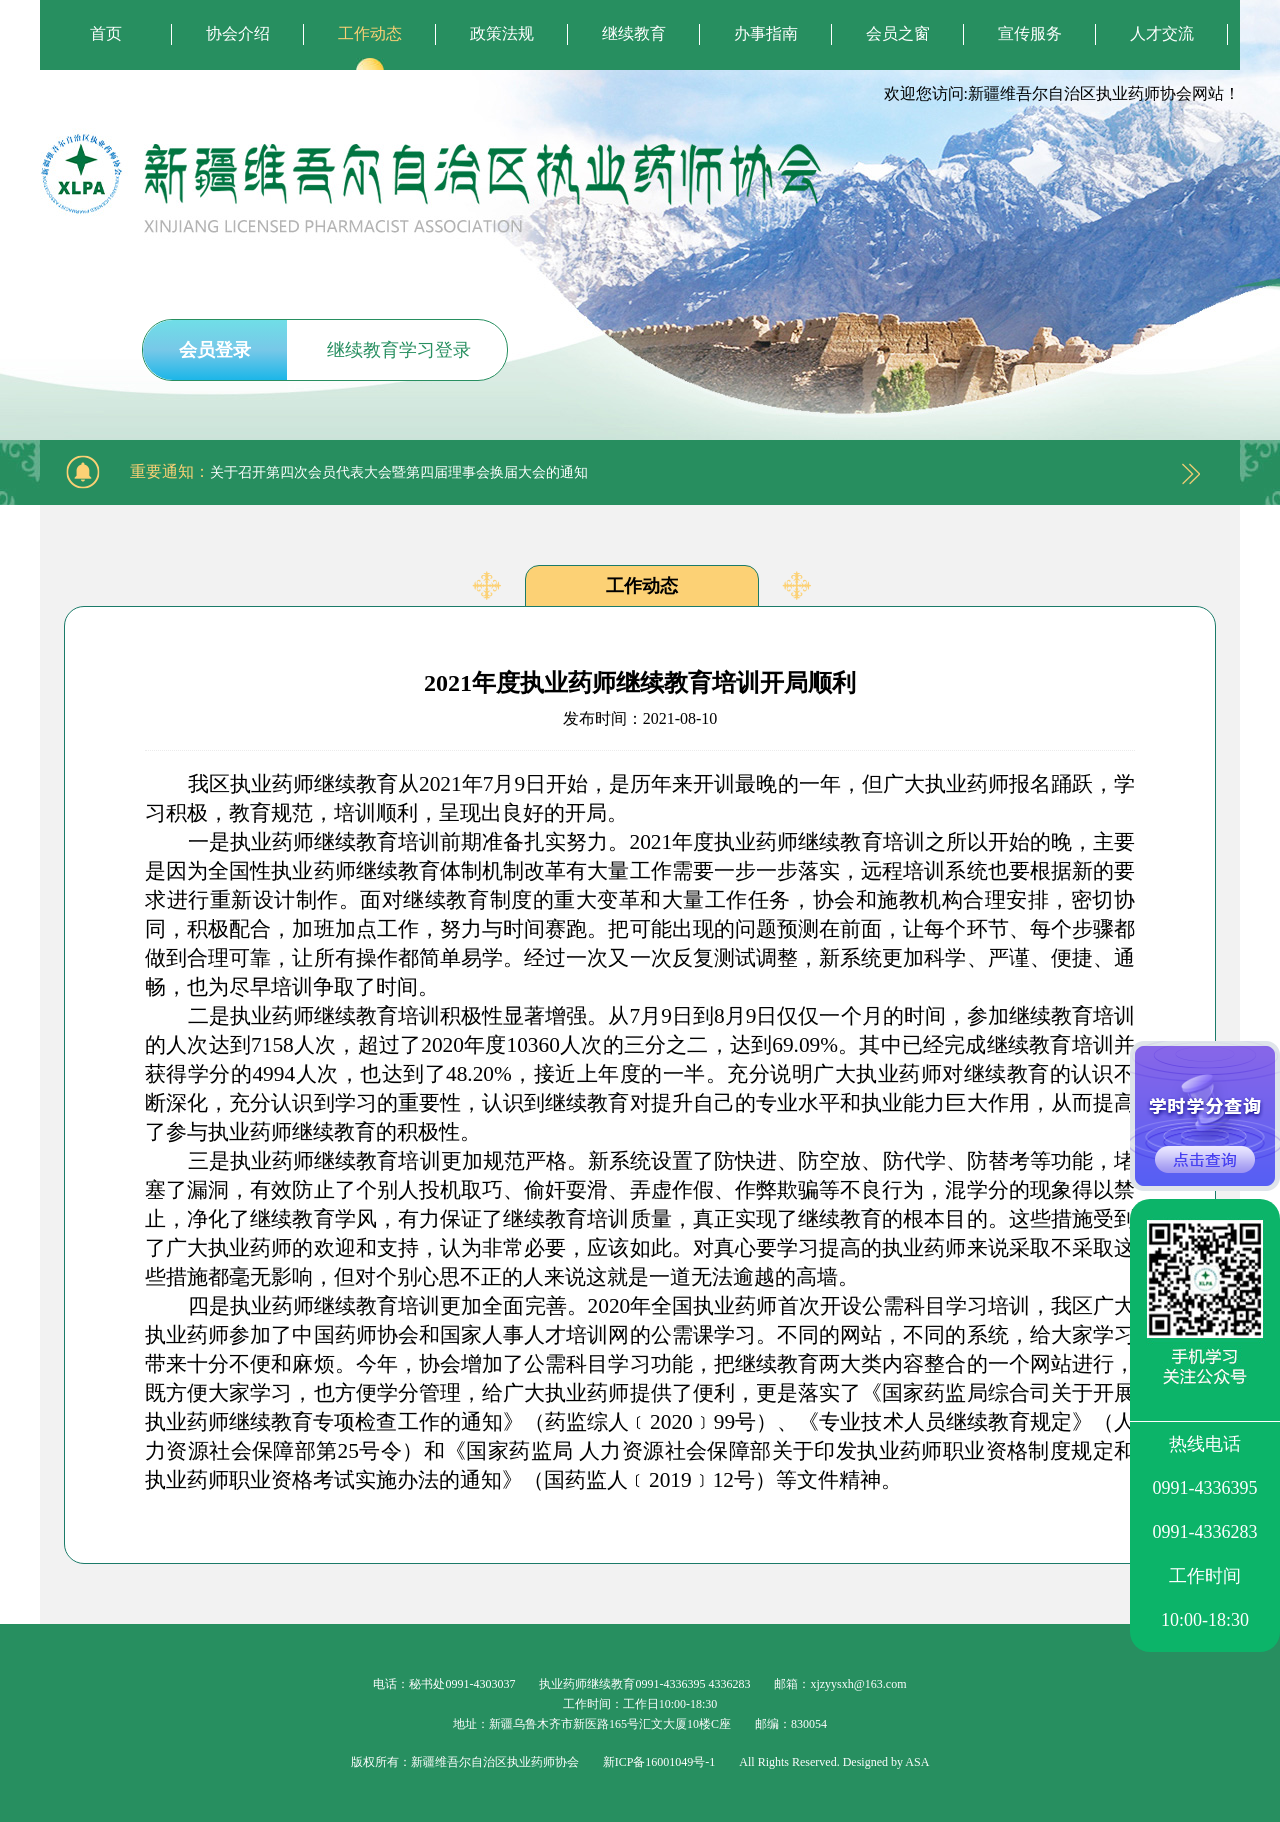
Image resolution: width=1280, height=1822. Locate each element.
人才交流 (1162, 33)
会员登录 (215, 350)
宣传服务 (1030, 33)
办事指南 (766, 33)
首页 (106, 33)
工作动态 (370, 33)
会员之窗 (898, 33)
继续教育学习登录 (399, 350)
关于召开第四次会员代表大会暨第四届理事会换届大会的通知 (399, 472)
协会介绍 (238, 33)
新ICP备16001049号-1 (659, 1762)
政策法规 (502, 33)
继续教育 (634, 33)
